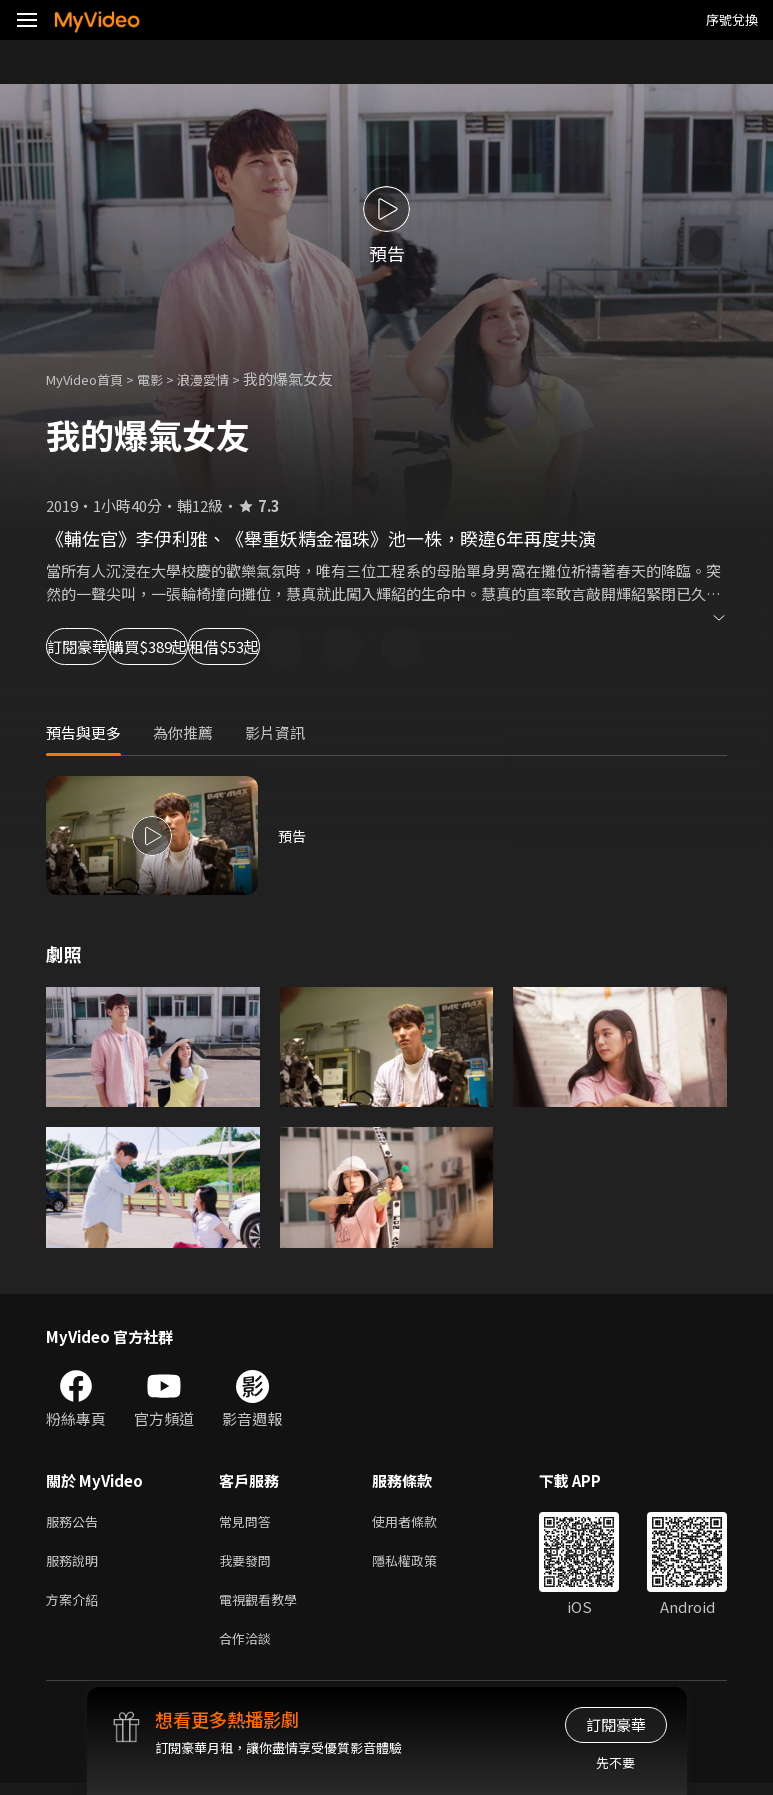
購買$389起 (236, 646)
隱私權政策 (421, 1564)
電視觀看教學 (264, 1606)
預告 (293, 835)
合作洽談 (249, 1648)
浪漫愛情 (225, 378)
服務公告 (76, 1522)
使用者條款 (421, 1522)
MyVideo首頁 (91, 378)
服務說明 (76, 1564)
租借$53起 (376, 646)
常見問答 (249, 1522)
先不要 (615, 1762)
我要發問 (249, 1564)
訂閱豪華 (101, 646)
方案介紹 (76, 1606)
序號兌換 (732, 19)
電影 (166, 378)
